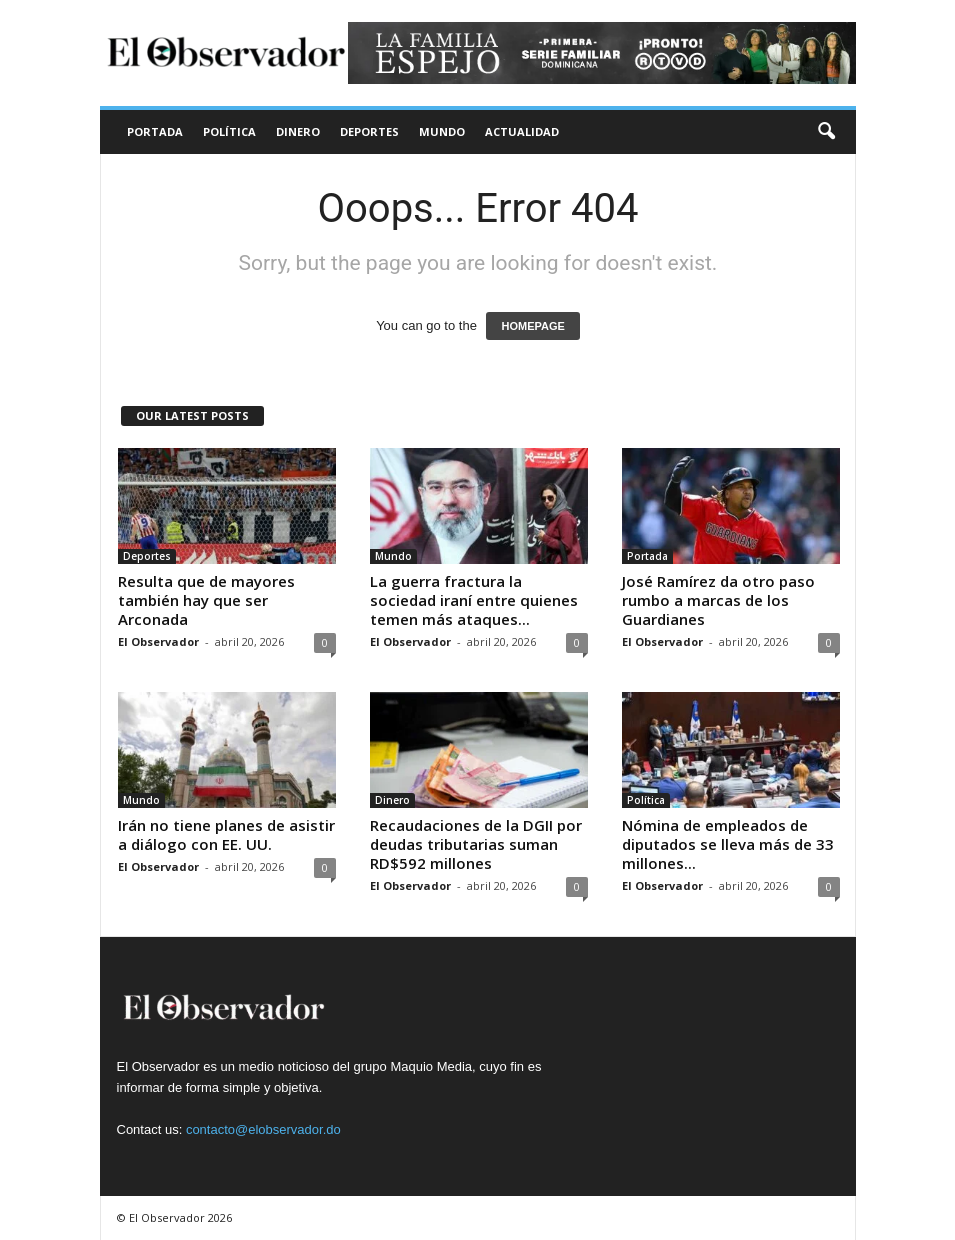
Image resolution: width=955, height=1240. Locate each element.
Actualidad (522, 131)
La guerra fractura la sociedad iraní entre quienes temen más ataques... (474, 600)
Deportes (369, 131)
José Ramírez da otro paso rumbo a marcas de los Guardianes (718, 600)
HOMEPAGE (532, 326)
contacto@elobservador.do (263, 1129)
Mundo (442, 131)
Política (229, 131)
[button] (826, 132)
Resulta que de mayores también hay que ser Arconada (206, 600)
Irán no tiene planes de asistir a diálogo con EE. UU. (226, 834)
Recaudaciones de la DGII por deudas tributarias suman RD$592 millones (476, 844)
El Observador (158, 641)
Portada (155, 131)
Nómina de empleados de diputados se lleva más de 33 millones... (728, 844)
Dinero (298, 131)
